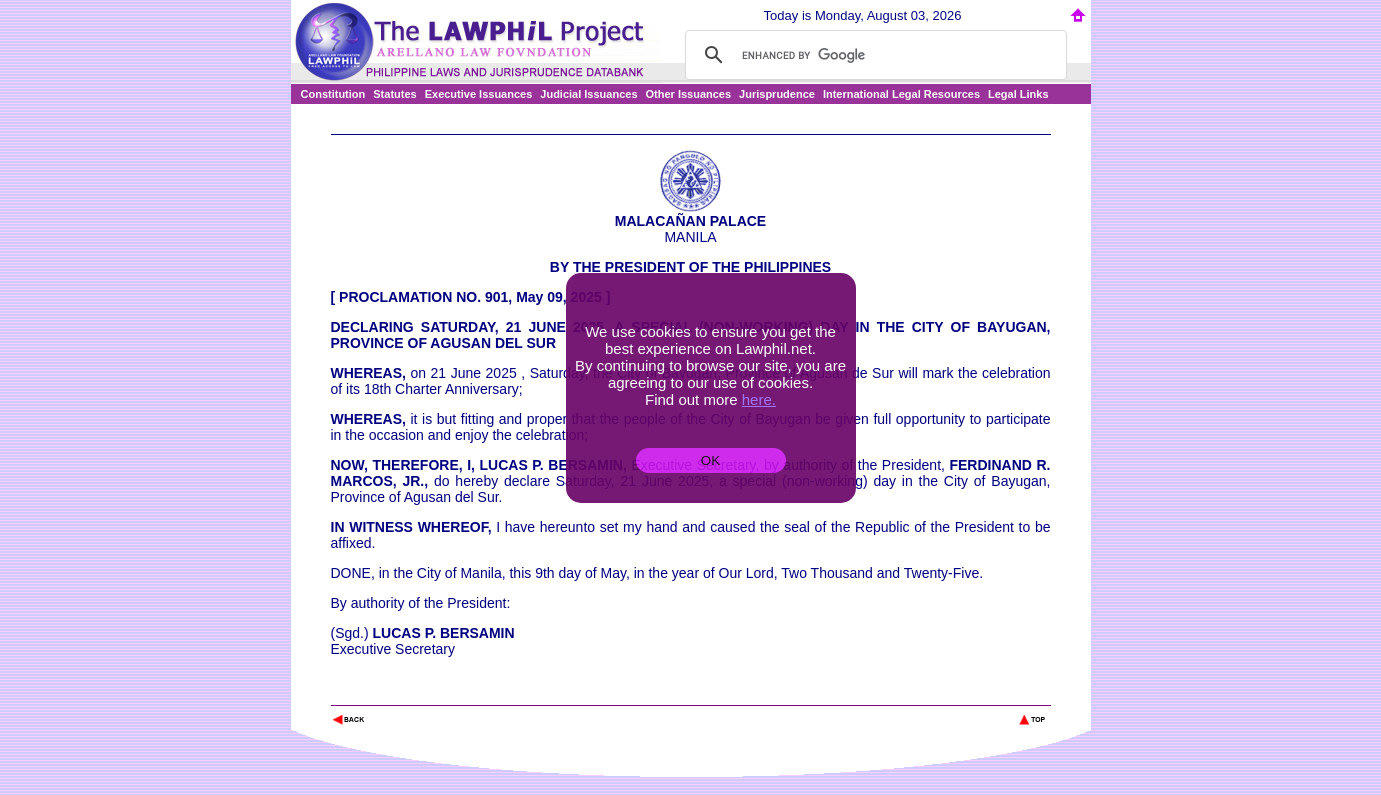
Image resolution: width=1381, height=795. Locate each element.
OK (710, 460)
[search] (873, 55)
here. (759, 399)
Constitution (333, 94)
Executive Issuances (479, 94)
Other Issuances (689, 94)
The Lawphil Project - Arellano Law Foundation (434, 692)
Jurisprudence (777, 94)
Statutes (394, 94)
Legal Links (1018, 94)
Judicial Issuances (588, 94)
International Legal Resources (901, 94)
